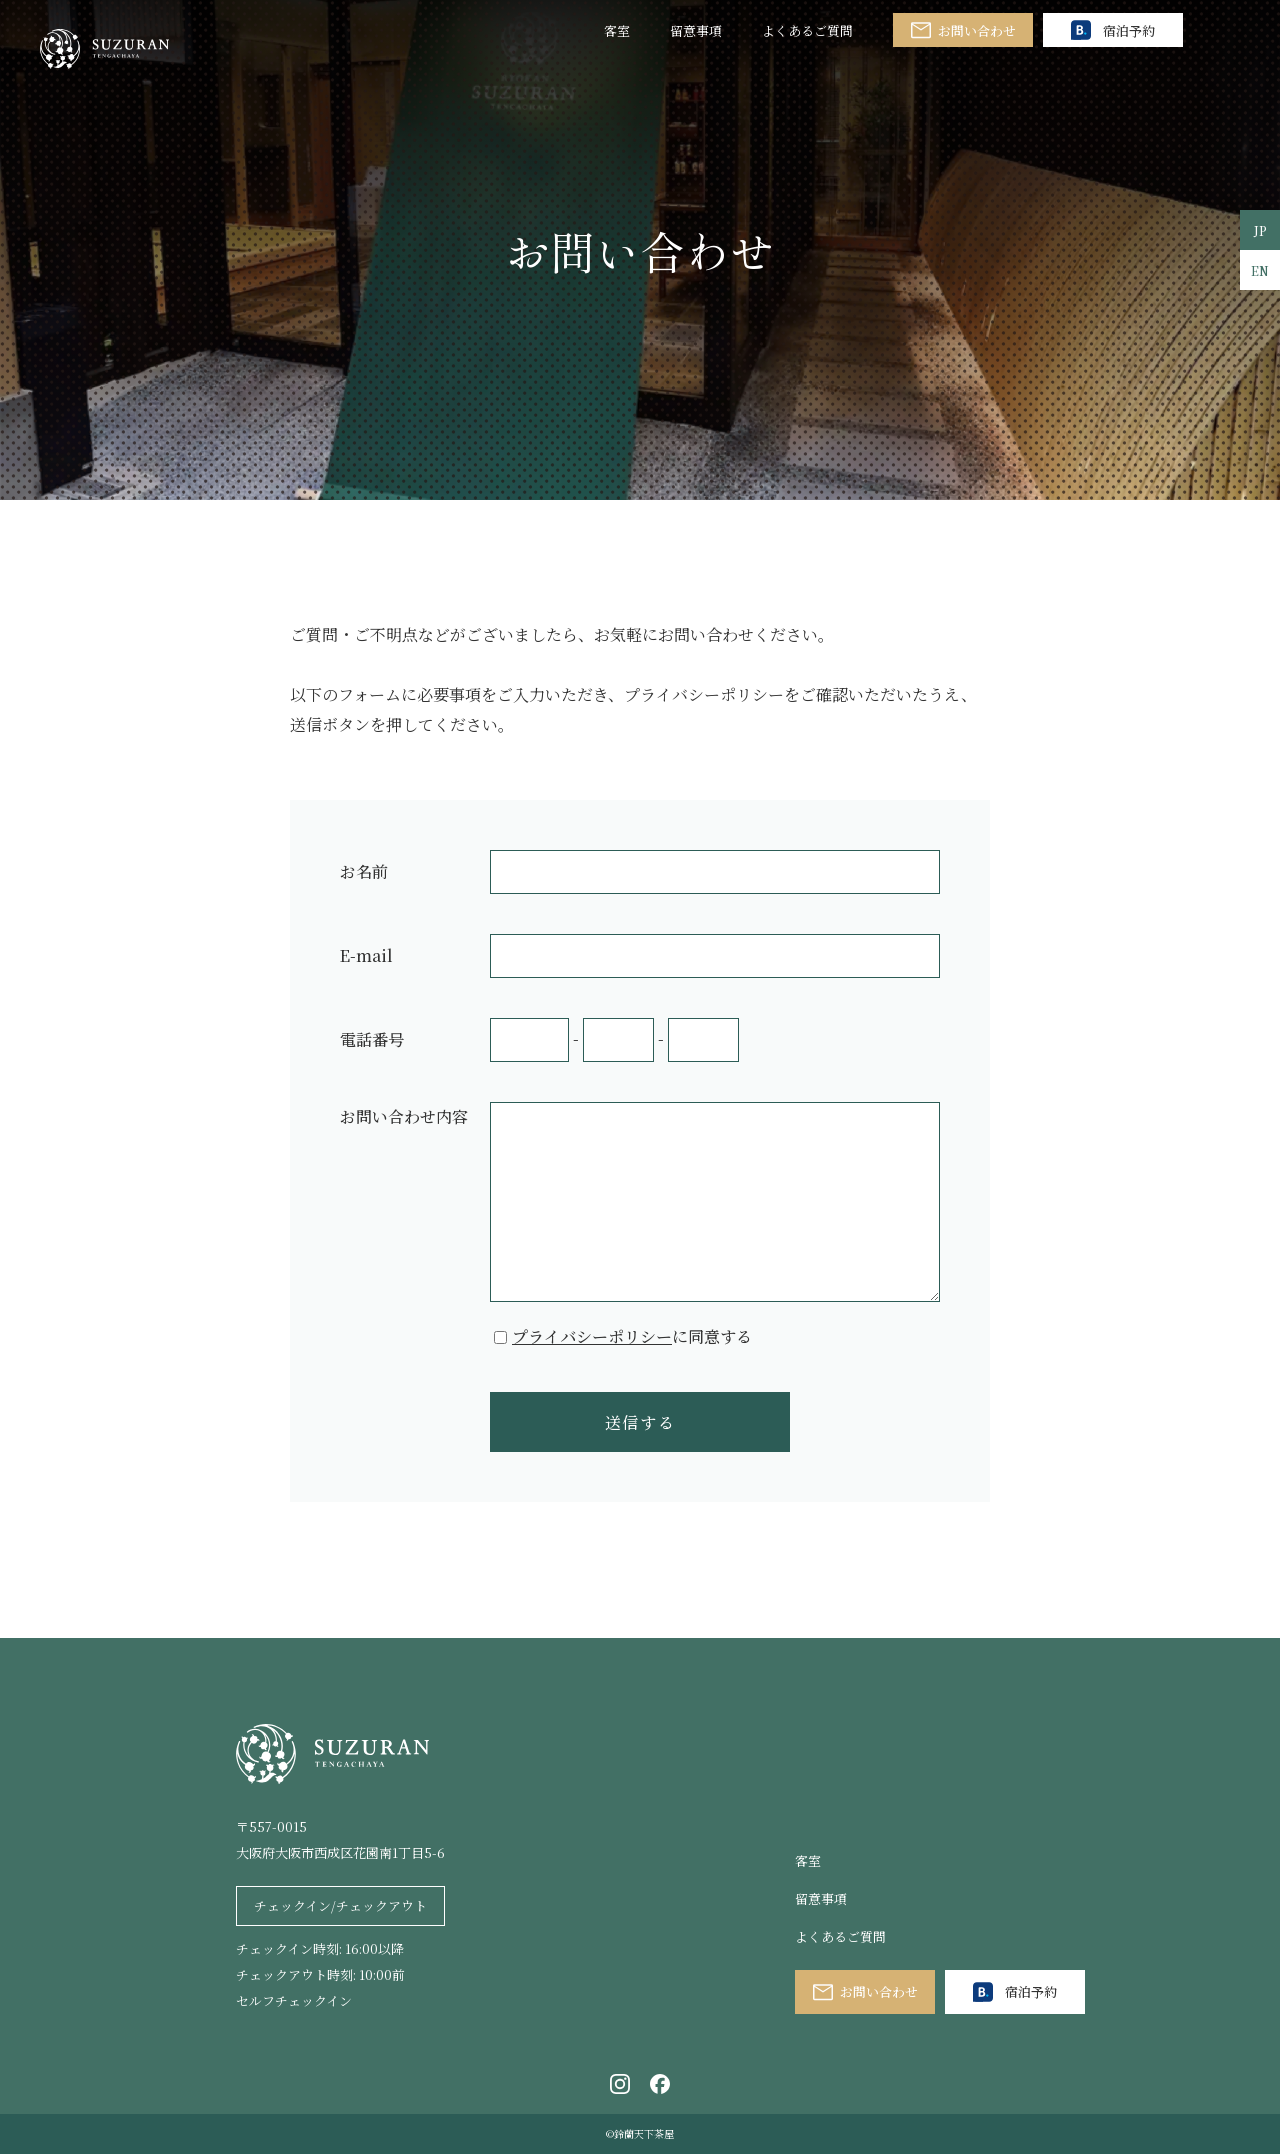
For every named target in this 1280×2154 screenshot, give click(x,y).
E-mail (366, 955)
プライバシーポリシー (592, 1336)
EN (1260, 270)
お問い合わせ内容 (404, 1116)
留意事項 (696, 30)
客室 (617, 30)
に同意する (632, 1336)
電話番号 (372, 1039)
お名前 (364, 871)
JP (1260, 230)
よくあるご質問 (807, 30)
